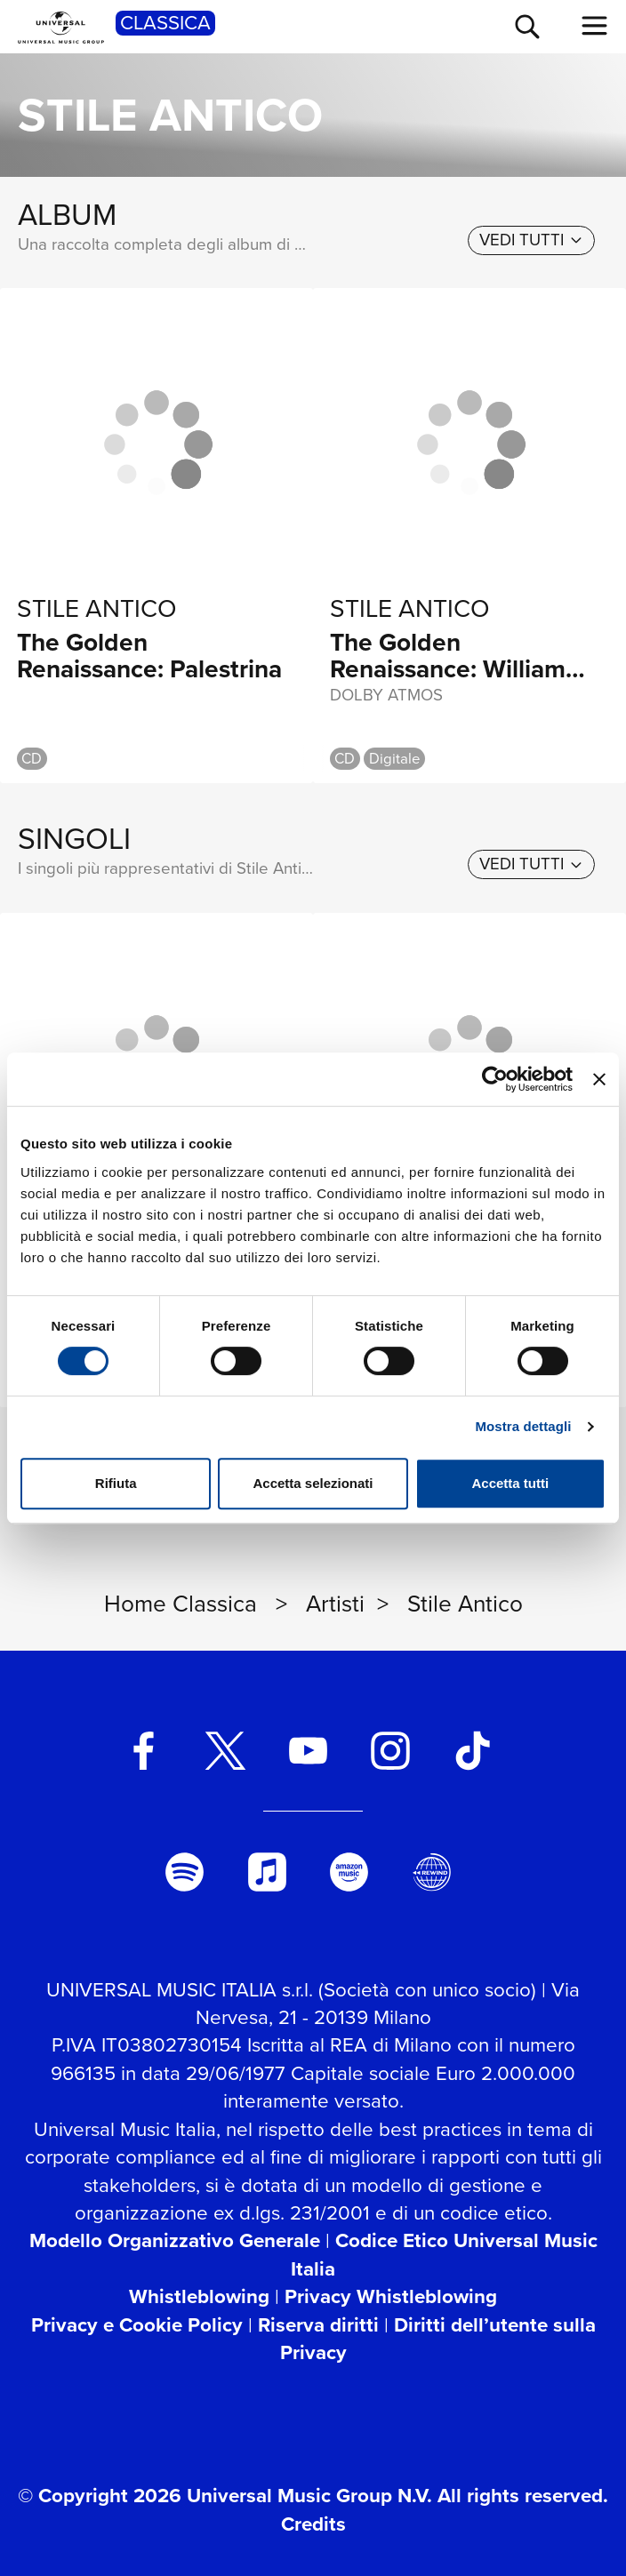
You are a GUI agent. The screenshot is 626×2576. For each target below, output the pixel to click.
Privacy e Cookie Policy (137, 2325)
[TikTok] (472, 1750)
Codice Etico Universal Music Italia (444, 2254)
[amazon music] (349, 1871)
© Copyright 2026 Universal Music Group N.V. (225, 2495)
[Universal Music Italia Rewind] (431, 1871)
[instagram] (390, 1750)
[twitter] (225, 1750)
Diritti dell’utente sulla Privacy (438, 2338)
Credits (313, 2524)
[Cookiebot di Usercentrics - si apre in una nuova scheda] (495, 1079)
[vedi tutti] (531, 240)
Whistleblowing (199, 2296)
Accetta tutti (510, 1483)
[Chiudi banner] (599, 1079)
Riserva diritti (318, 2325)
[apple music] (266, 1871)
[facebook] (142, 1750)
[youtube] (308, 1750)
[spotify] (184, 1871)
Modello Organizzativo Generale (174, 2240)
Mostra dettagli (523, 1426)
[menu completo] (594, 26)
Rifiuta (116, 1483)
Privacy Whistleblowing (391, 2296)
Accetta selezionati (313, 1483)
